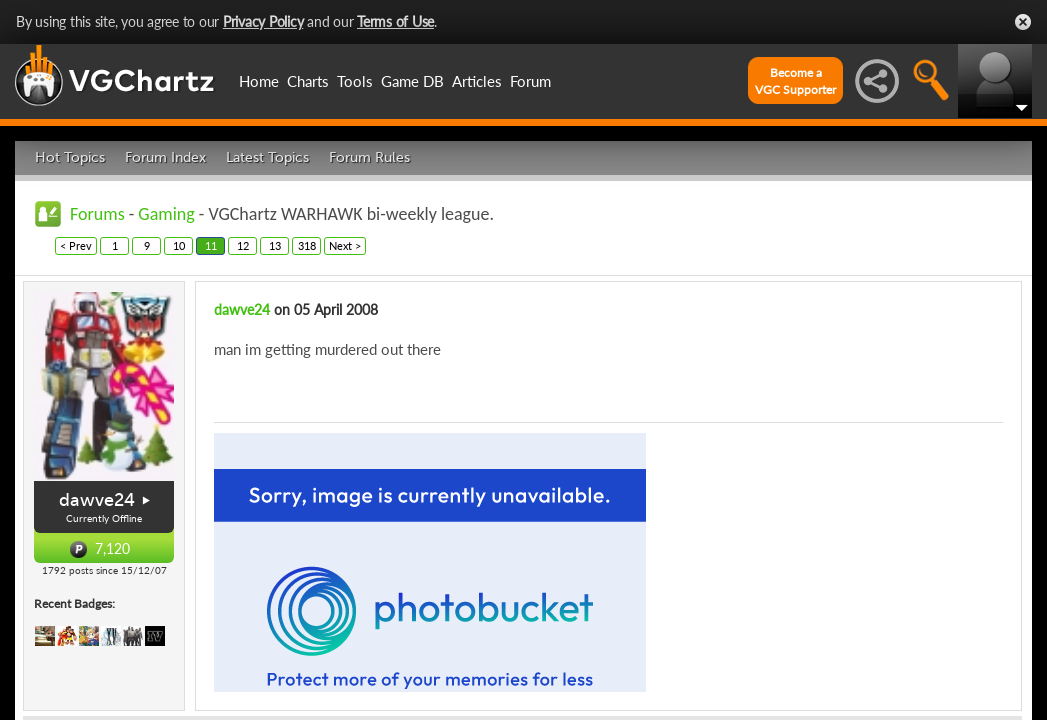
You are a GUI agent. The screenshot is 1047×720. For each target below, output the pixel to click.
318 (307, 245)
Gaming (166, 214)
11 (211, 245)
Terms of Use (395, 21)
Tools (355, 81)
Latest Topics (267, 157)
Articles (477, 81)
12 (243, 245)
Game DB (412, 81)
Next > (345, 245)
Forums (97, 214)
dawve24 (97, 500)
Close (1023, 22)
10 (179, 245)
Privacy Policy (263, 21)
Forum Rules (369, 157)
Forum (530, 81)
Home (259, 81)
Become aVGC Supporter (795, 81)
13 (275, 245)
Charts (308, 81)
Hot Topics (70, 157)
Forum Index (165, 157)
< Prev (76, 245)
